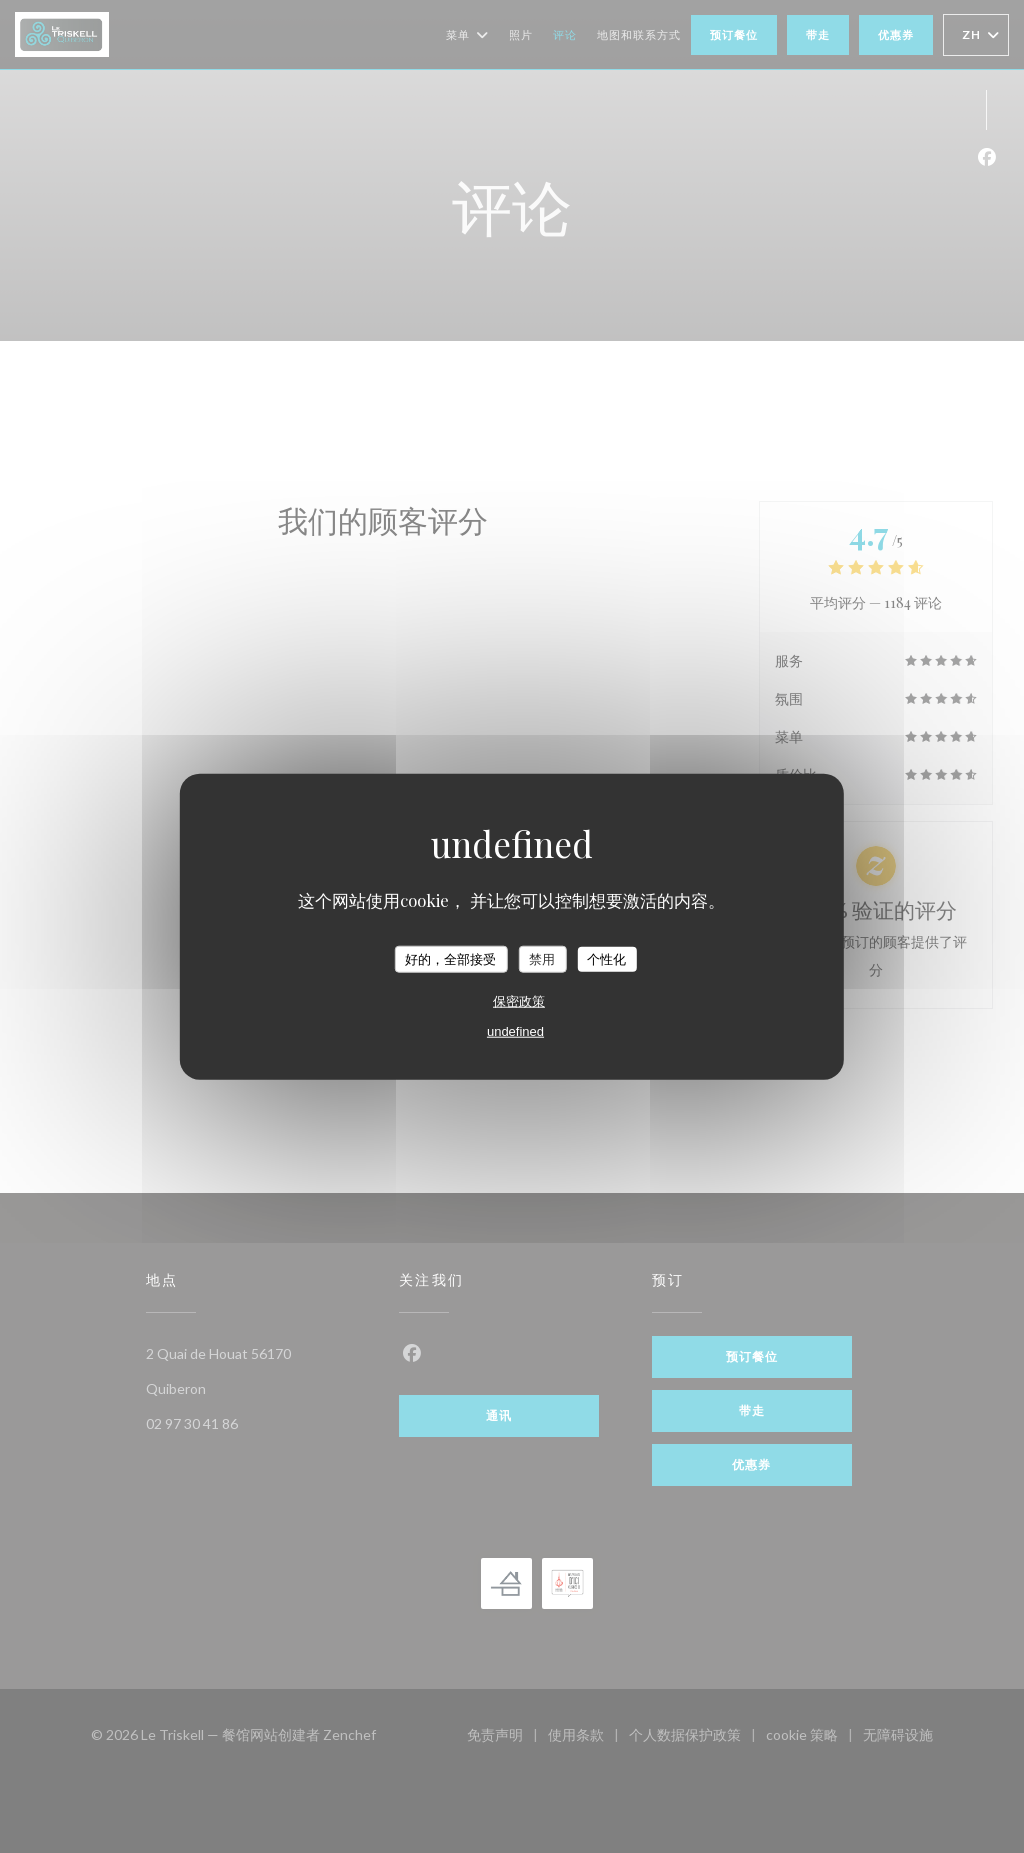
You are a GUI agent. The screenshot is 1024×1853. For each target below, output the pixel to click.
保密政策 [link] (519, 1001)
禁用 (542, 958)
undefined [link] (515, 1031)
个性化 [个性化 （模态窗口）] (606, 958)
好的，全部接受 (450, 958)
